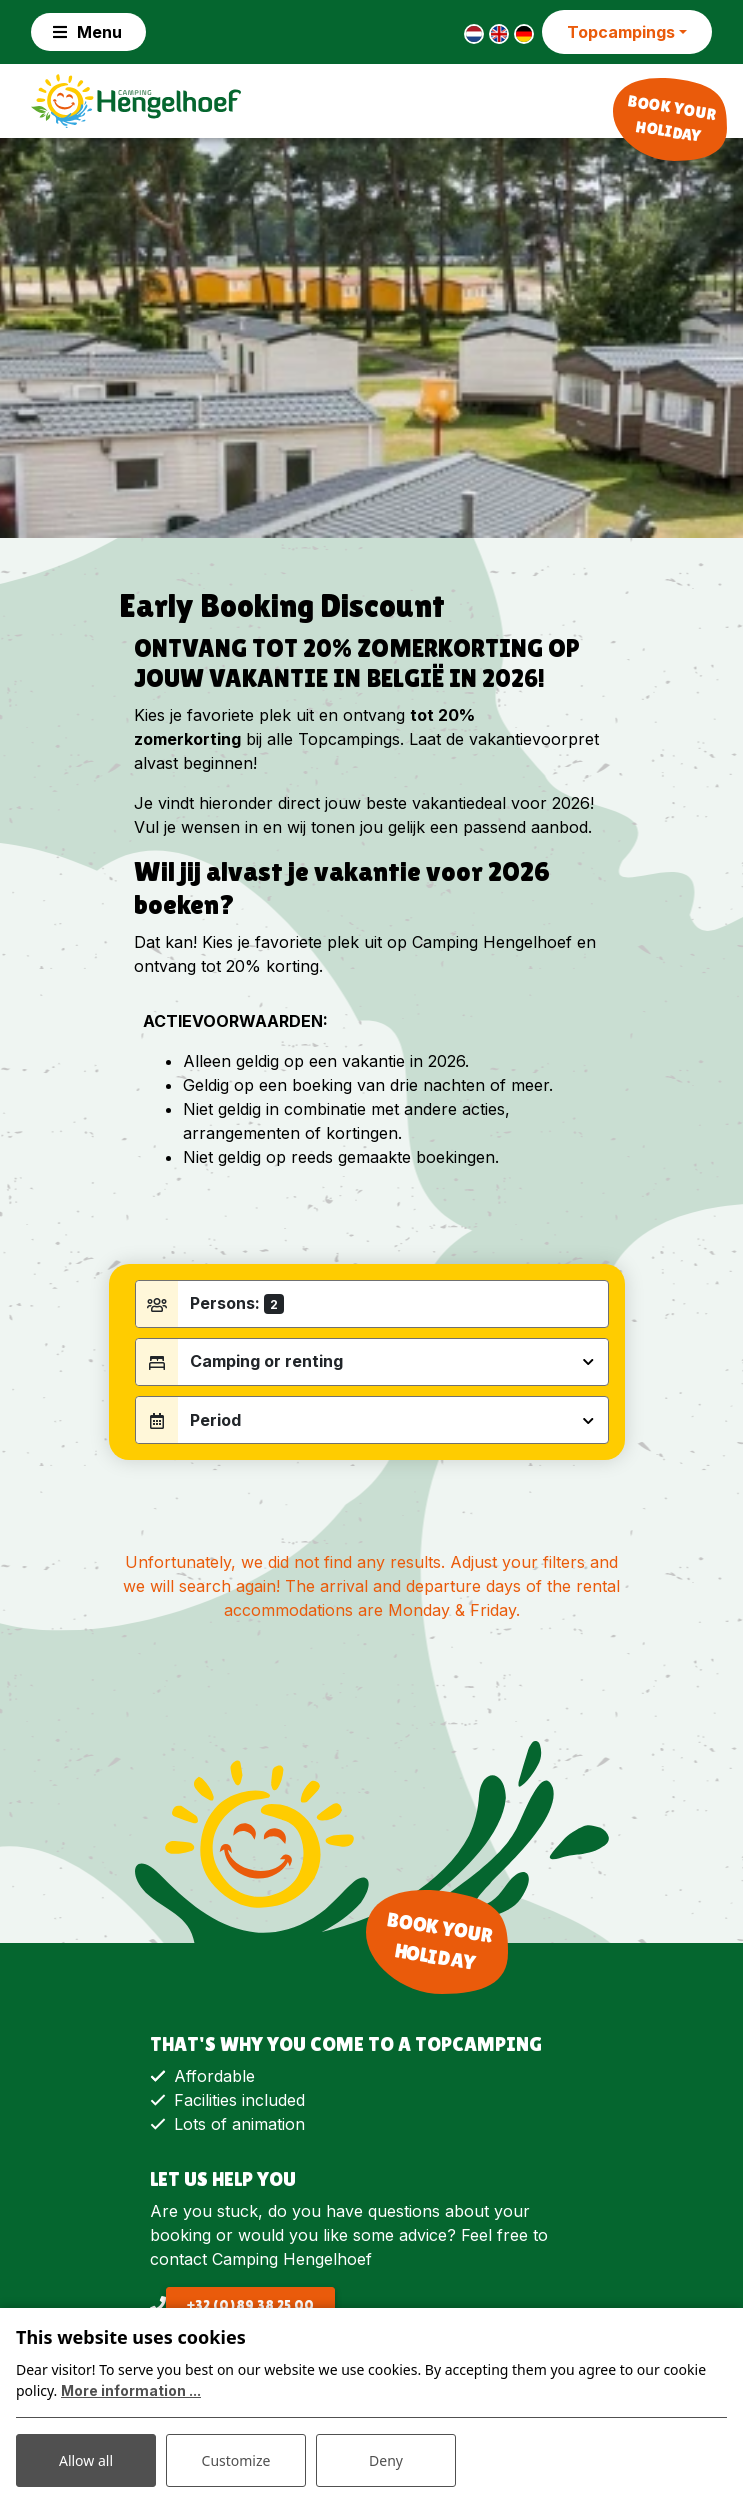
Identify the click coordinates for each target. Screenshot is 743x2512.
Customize (236, 2460)
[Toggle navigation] (88, 32)
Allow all (86, 2460)
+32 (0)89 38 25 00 (250, 2305)
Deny (386, 2460)
